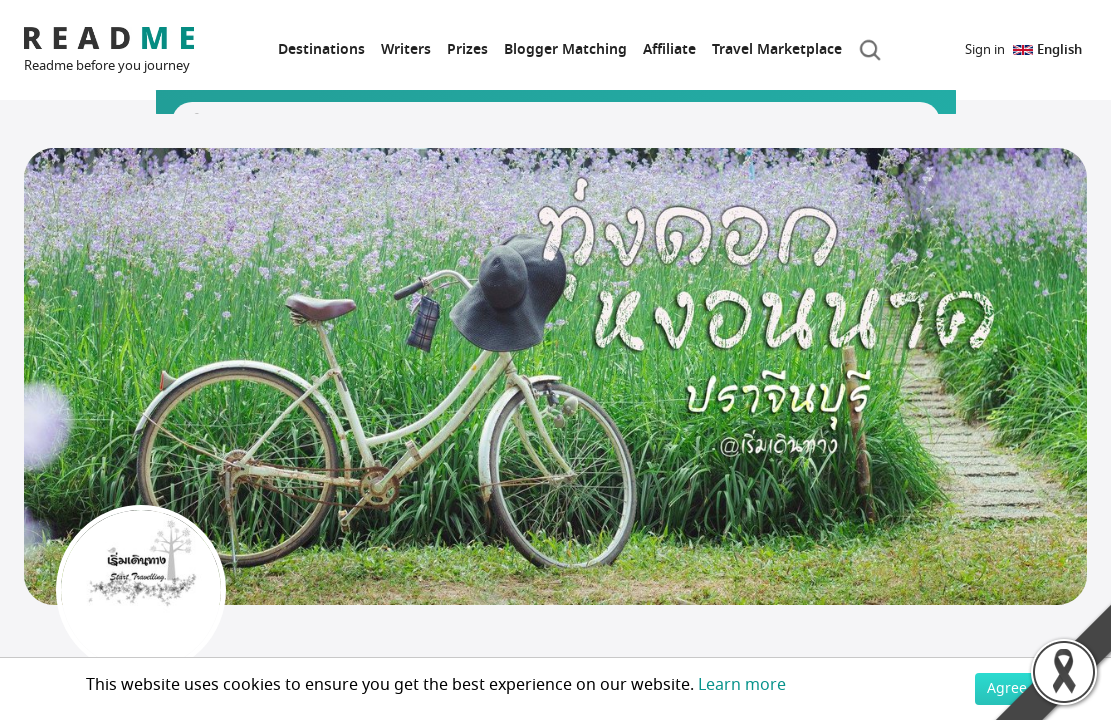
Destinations (321, 49)
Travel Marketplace (777, 49)
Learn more (742, 685)
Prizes (467, 49)
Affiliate (669, 49)
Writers (406, 49)
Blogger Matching (565, 49)
